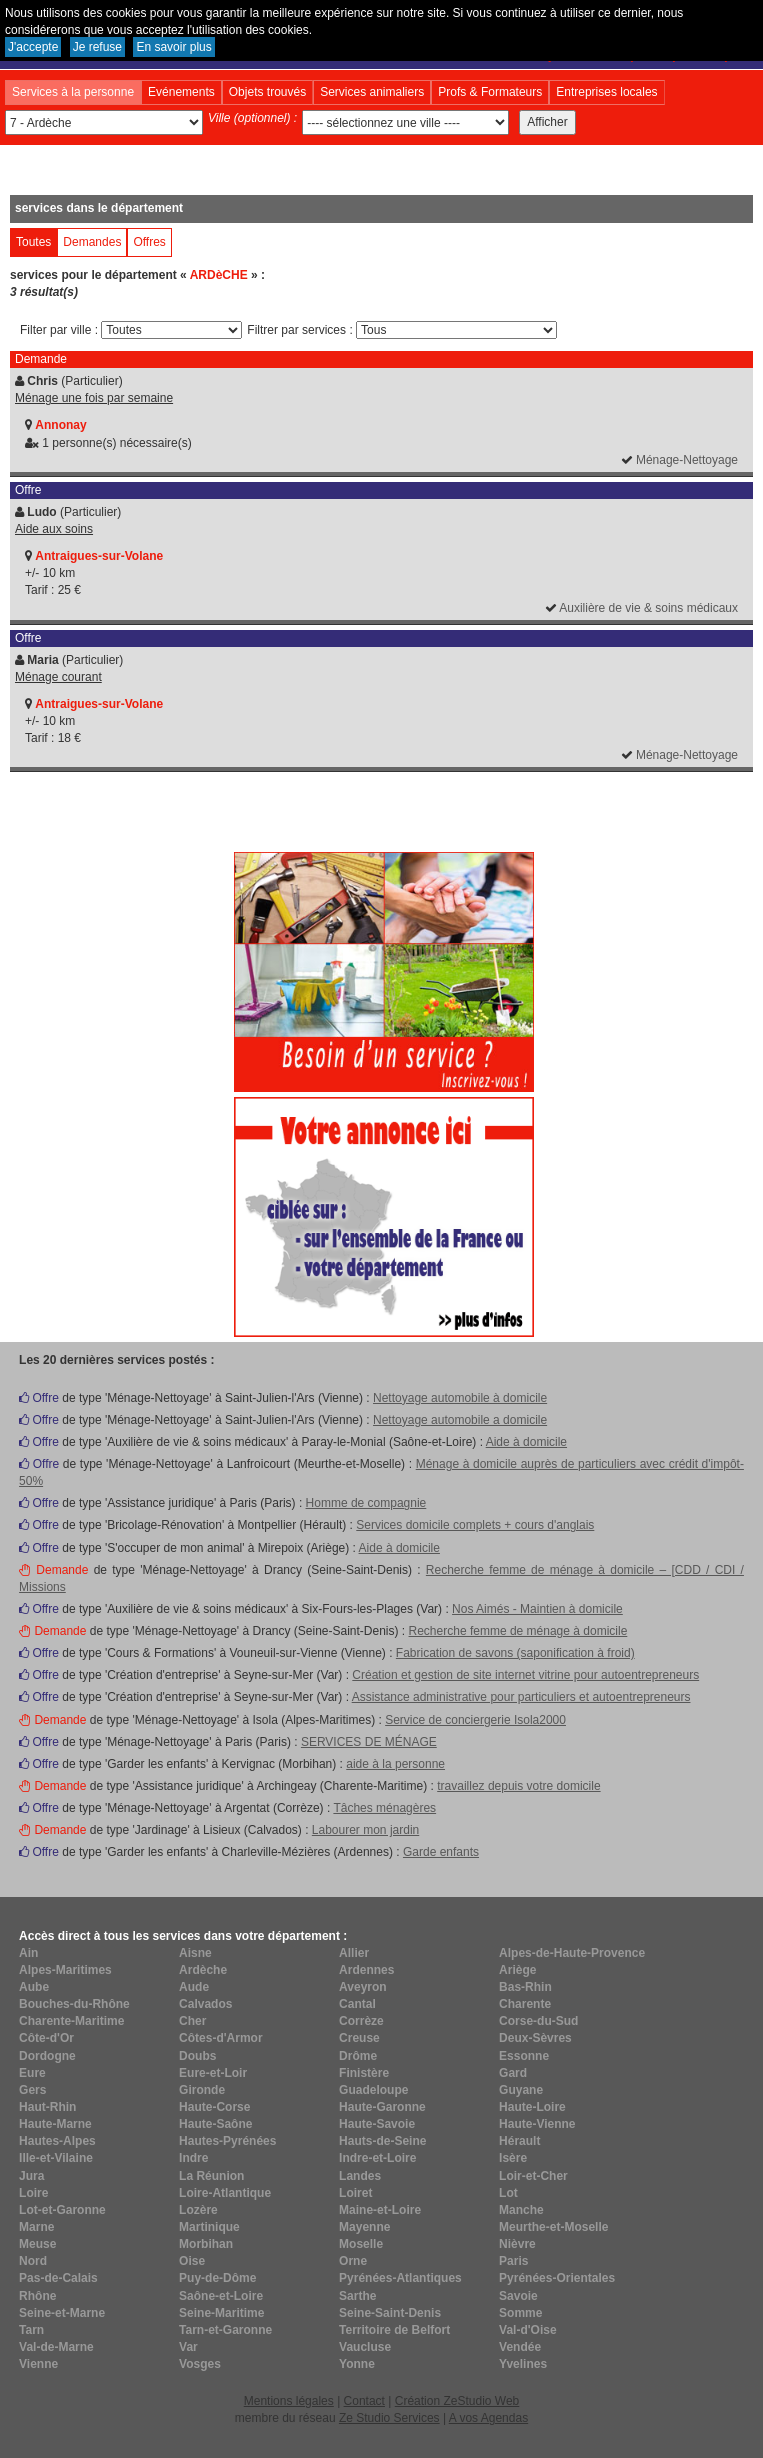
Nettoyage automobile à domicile (460, 1398)
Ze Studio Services (389, 2418)
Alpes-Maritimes (65, 1970)
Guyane (521, 2090)
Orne (353, 2261)
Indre (193, 2158)
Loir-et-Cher (533, 2176)
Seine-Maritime (221, 2313)
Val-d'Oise (528, 2330)
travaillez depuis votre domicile (518, 1786)
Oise (192, 2261)
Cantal (357, 2004)
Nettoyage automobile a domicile (460, 1420)
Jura (31, 2176)
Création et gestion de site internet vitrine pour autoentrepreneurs (525, 1675)
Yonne (357, 2364)
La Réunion (211, 2176)
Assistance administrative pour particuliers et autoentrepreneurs (521, 1697)
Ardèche (203, 1970)
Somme (520, 2313)
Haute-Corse (214, 2107)
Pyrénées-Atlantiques (400, 2278)
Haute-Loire (532, 2107)
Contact (364, 2401)
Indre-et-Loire (377, 2158)
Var (188, 2347)
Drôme (358, 2056)
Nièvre (517, 2244)
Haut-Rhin (47, 2107)
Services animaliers (372, 92)
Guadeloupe (373, 2090)
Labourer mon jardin (365, 1830)
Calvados (205, 2004)
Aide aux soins (54, 529)
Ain (28, 1953)
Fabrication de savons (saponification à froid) (515, 1653)
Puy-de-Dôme (217, 2278)
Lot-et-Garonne (62, 2210)
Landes (360, 2176)
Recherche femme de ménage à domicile (518, 1631)
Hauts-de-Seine (382, 2141)
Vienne (38, 2364)
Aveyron (363, 1987)
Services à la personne (73, 92)
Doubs (197, 2056)
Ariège (517, 1970)
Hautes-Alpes (57, 2141)
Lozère (198, 2210)
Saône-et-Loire (221, 2296)
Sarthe (357, 2296)
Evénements (181, 92)
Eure (32, 2073)
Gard (513, 2073)
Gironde (202, 2090)
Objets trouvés (267, 92)
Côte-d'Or (46, 2038)
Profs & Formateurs (490, 92)
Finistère (364, 2073)
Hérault (519, 2141)
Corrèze (361, 2021)
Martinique (209, 2227)
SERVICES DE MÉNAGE (369, 1742)
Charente (525, 2004)
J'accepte (33, 47)
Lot (508, 2193)
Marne (36, 2227)
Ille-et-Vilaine (56, 2158)
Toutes (33, 242)
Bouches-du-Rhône (74, 2004)
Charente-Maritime (71, 2021)
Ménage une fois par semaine (94, 398)
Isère (513, 2158)
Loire (33, 2193)
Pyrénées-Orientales (557, 2278)
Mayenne (364, 2227)
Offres (149, 242)
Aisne (195, 1953)
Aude (194, 1987)
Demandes (92, 242)
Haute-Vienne (537, 2124)
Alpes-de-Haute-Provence (572, 1953)
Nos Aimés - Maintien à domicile (537, 1609)
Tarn (31, 2330)
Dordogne (47, 2056)
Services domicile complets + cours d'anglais (475, 1525)
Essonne (524, 2056)
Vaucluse (365, 2347)
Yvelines (523, 2364)
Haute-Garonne (382, 2107)
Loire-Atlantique (225, 2193)
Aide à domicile (526, 1442)
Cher (192, 2021)
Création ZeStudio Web (457, 2401)
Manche (521, 2210)
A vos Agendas (488, 2418)
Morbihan (206, 2244)
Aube (34, 1987)
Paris (513, 2261)
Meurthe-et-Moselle (553, 2227)
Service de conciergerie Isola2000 (475, 1720)
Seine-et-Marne (62, 2313)
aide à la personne (395, 1764)
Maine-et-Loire (380, 2210)
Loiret (355, 2193)
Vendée (520, 2347)
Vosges (200, 2364)
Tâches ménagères (384, 1808)
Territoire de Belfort (394, 2330)
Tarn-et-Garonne (225, 2330)
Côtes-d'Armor (221, 2038)
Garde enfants (441, 1852)
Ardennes (366, 1970)
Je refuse (97, 47)
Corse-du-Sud (538, 2021)
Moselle (361, 2244)
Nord (33, 2261)
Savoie (518, 2296)
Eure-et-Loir (213, 2073)
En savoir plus (173, 47)
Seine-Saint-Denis (390, 2313)
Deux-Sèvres (535, 2038)
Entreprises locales (606, 92)
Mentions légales (289, 2401)
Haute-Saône (215, 2124)
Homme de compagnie (366, 1503)
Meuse (37, 2244)
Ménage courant (58, 677)
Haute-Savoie (377, 2124)
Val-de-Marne (56, 2347)
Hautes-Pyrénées (227, 2141)
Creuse (359, 2038)
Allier (354, 1953)
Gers (32, 2090)
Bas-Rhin (525, 1987)
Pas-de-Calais (58, 2278)
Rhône (37, 2296)
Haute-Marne (55, 2124)
